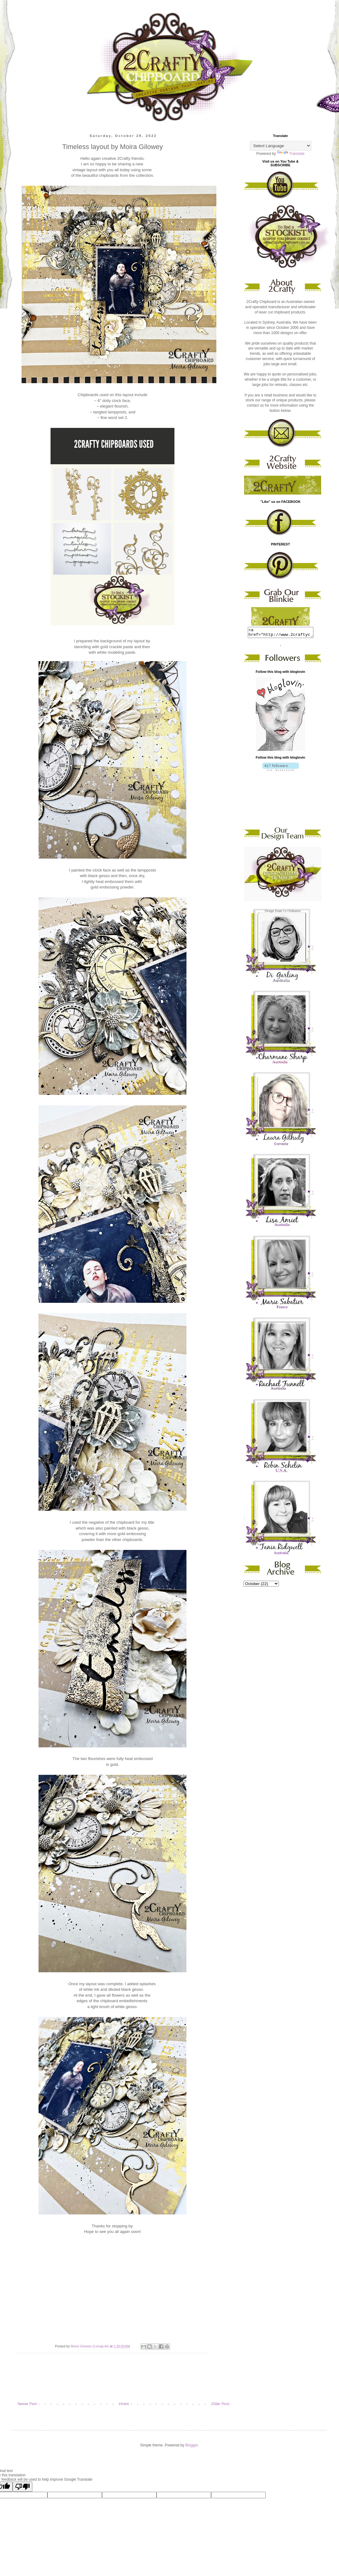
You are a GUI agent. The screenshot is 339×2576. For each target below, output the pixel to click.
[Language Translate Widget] (280, 146)
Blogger (191, 2445)
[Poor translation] (22, 2487)
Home (124, 2404)
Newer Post (27, 2404)
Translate (291, 153)
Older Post (220, 2404)
